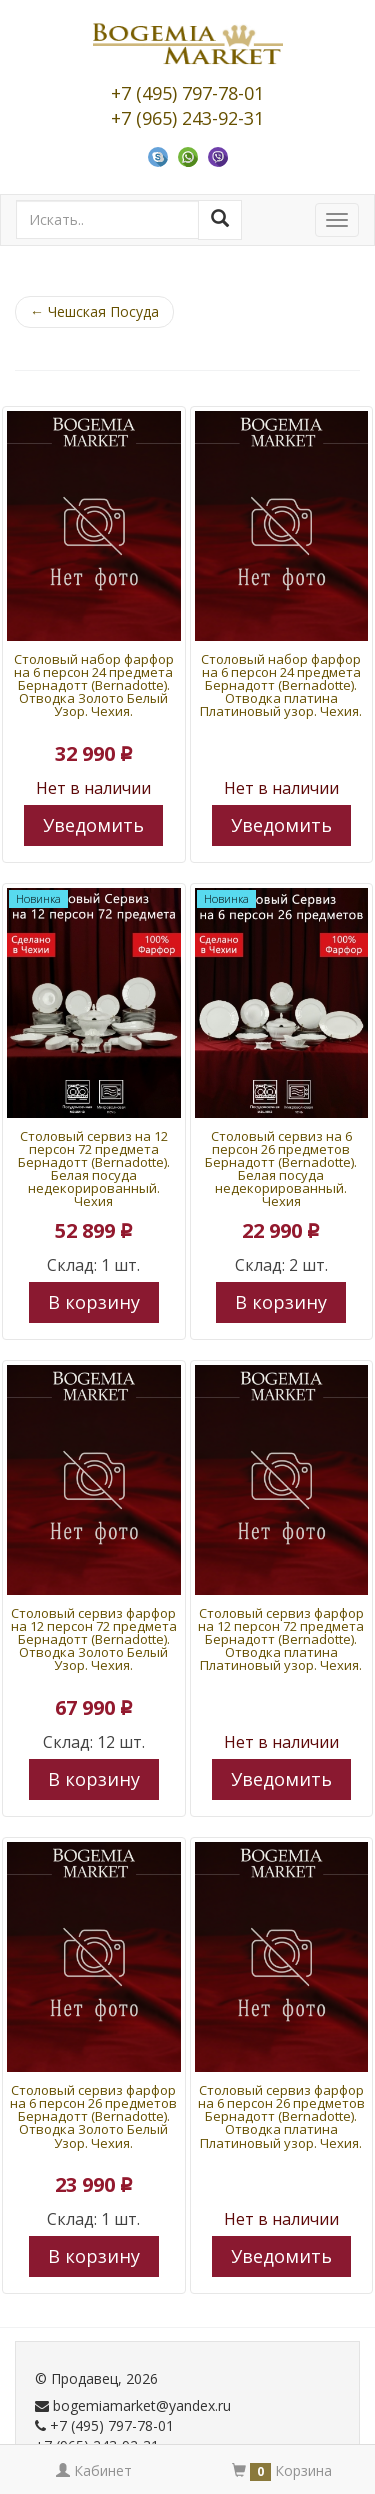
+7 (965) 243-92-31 (187, 118)
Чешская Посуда (94, 311)
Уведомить (93, 825)
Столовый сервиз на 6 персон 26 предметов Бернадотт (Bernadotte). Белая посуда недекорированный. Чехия (281, 1168)
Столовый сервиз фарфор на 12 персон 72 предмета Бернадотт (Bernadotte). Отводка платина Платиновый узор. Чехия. (281, 1639)
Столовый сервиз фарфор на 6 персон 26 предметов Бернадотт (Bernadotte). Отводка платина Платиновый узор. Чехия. (281, 2116)
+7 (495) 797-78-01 (187, 93)
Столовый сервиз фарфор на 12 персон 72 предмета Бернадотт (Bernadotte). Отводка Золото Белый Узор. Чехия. (94, 1639)
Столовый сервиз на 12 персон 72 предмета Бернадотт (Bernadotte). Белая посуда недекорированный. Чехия (94, 1168)
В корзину (94, 1302)
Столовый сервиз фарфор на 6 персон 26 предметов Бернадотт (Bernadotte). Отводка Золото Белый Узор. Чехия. (93, 2116)
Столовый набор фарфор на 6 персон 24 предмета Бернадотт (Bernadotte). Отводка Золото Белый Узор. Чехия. (94, 685)
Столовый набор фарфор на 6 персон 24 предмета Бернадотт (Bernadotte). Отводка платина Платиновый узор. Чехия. (281, 685)
